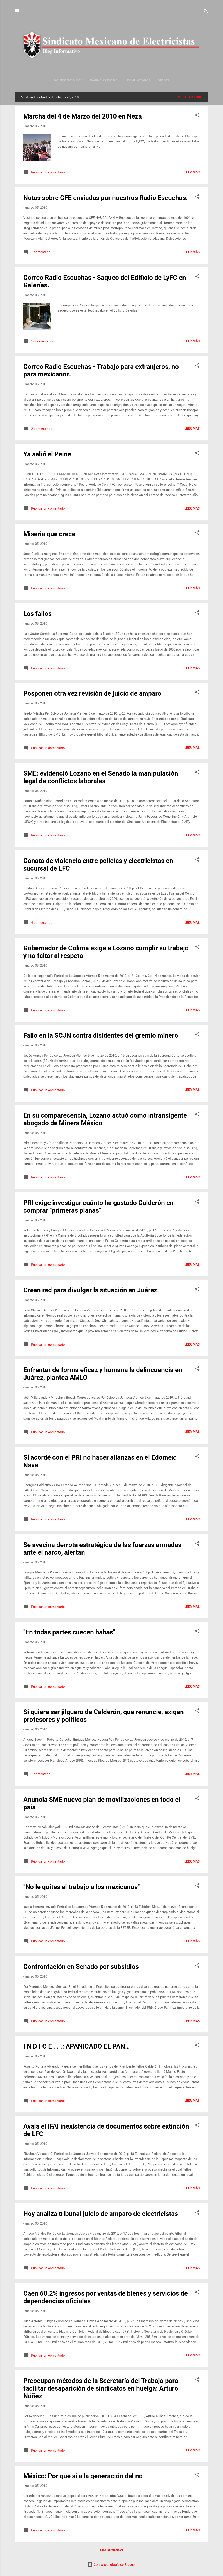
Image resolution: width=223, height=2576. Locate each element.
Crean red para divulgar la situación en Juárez (90, 1290)
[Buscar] (205, 12)
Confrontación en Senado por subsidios (81, 1966)
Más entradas (111, 2550)
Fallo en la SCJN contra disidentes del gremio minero (100, 1035)
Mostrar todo (189, 97)
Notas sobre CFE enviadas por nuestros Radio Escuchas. (105, 198)
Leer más (192, 172)
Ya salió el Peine (47, 454)
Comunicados (138, 80)
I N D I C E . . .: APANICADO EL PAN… (76, 2046)
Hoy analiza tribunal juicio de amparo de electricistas (100, 2213)
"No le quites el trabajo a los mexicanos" (81, 1887)
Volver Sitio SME (68, 80)
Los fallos (37, 613)
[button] (197, 115)
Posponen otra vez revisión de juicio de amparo (92, 693)
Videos (163, 80)
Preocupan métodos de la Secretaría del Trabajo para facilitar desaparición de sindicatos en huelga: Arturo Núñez (100, 2388)
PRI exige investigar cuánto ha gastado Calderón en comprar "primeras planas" (98, 1206)
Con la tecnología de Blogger (112, 2565)
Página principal (104, 80)
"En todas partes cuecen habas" (69, 1632)
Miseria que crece (49, 534)
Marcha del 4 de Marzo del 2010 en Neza (82, 116)
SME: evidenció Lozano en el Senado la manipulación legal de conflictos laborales (100, 777)
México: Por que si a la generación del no (83, 2476)
